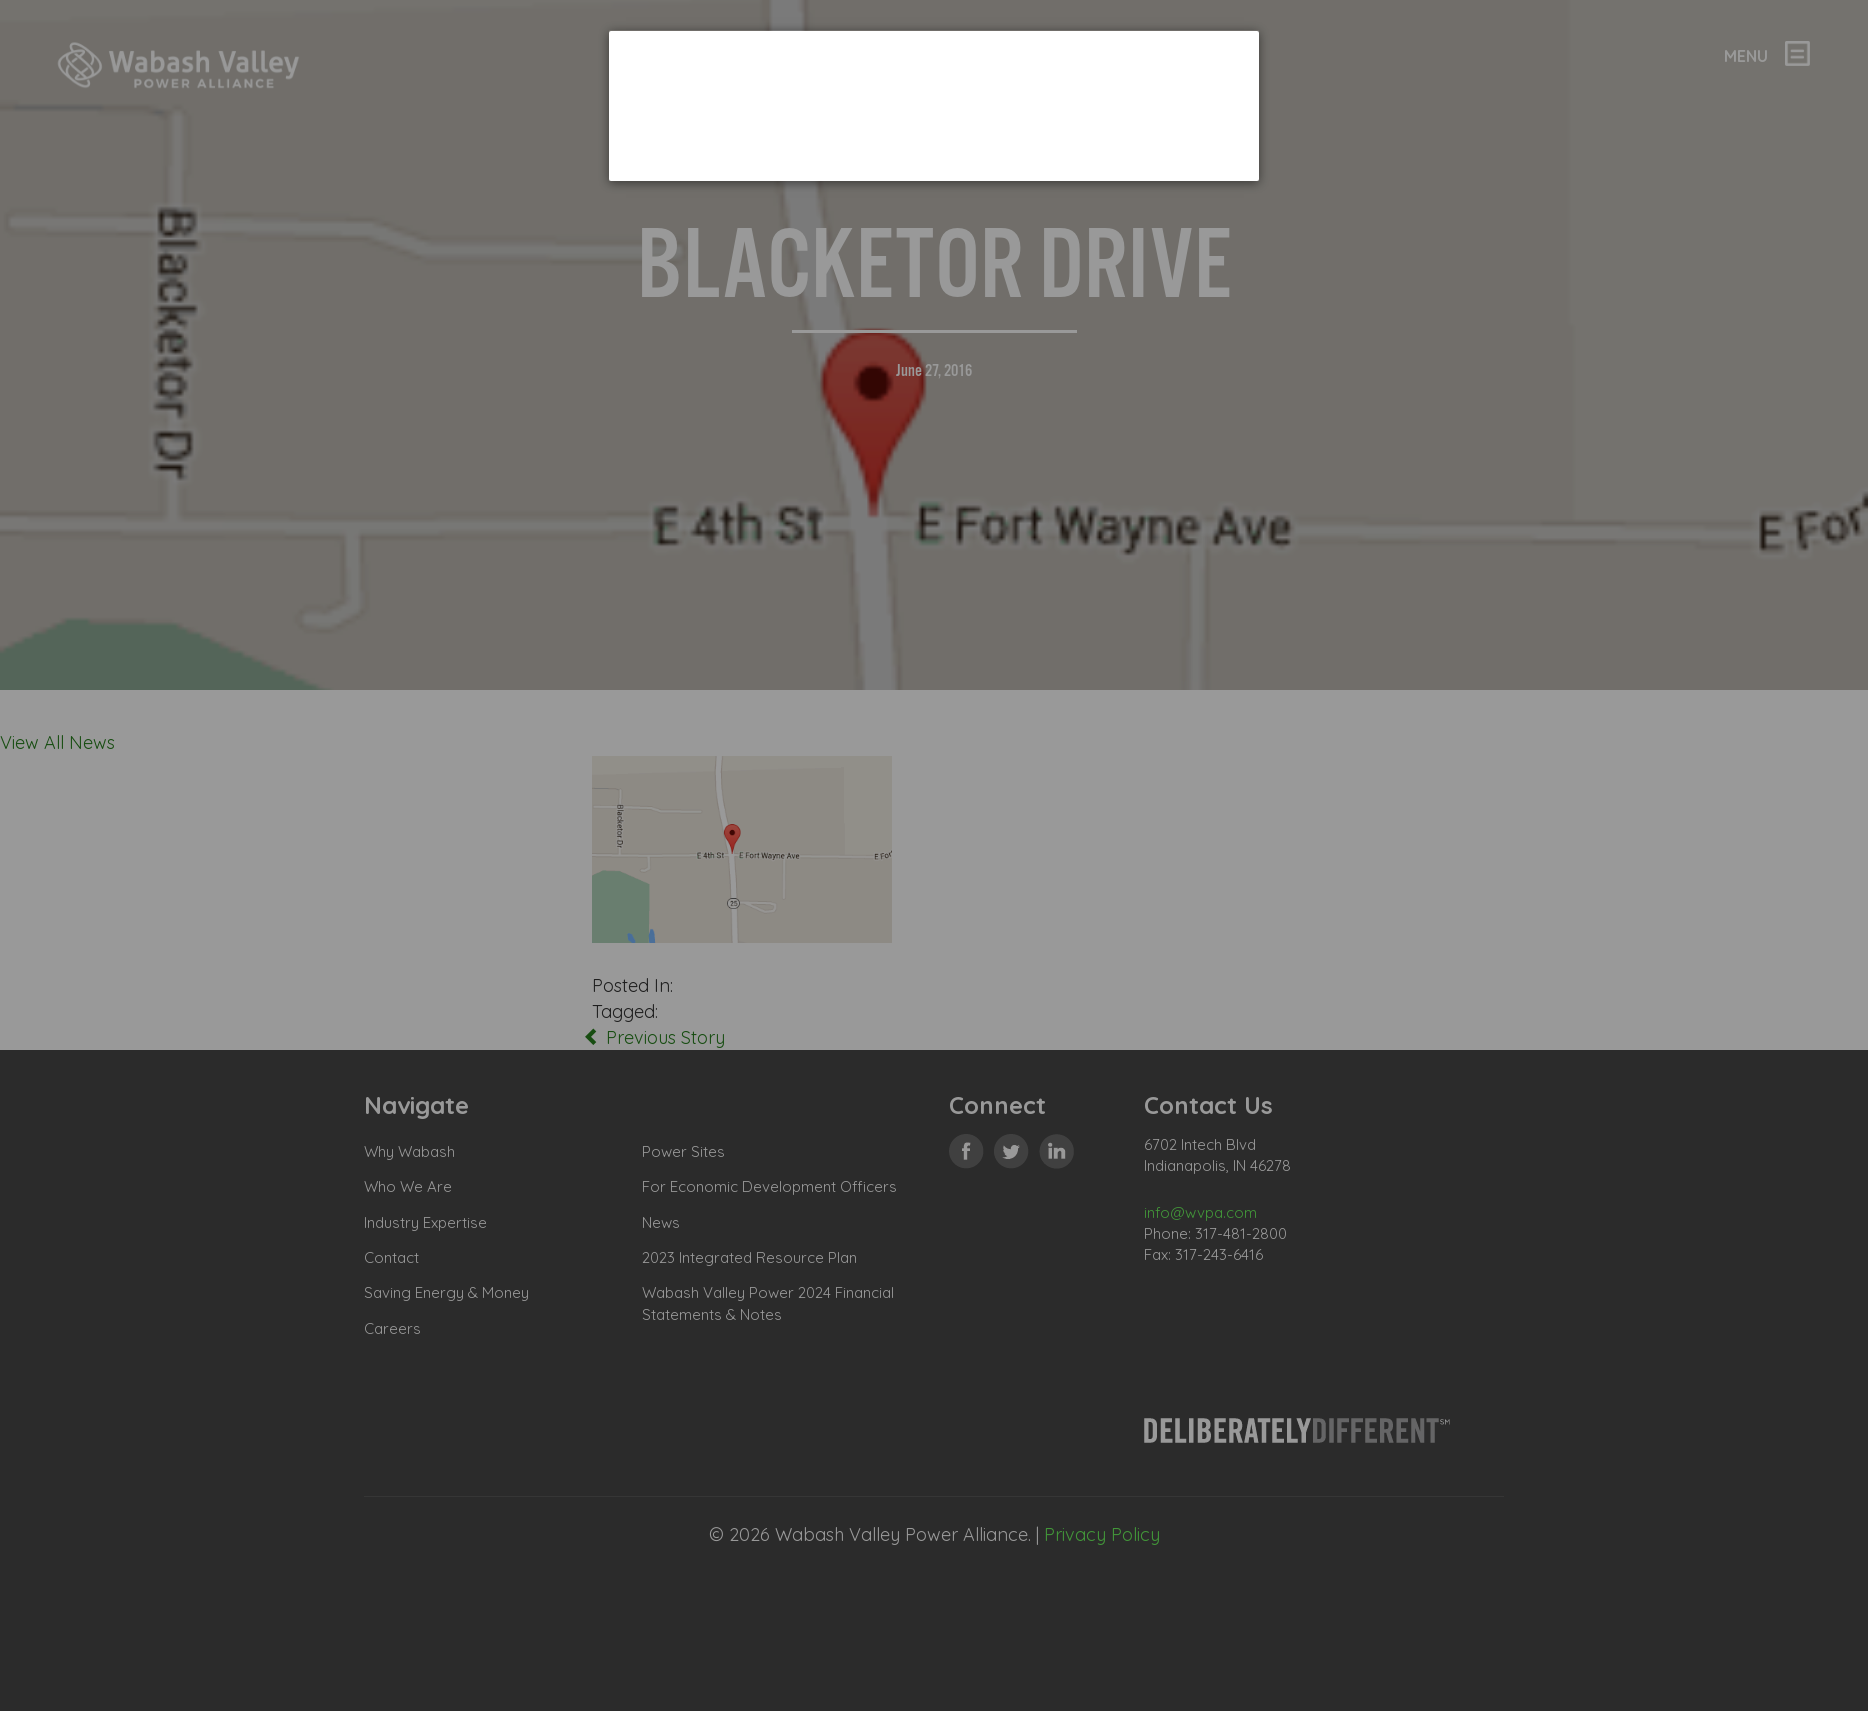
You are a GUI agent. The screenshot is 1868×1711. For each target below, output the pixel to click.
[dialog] (934, 105)
